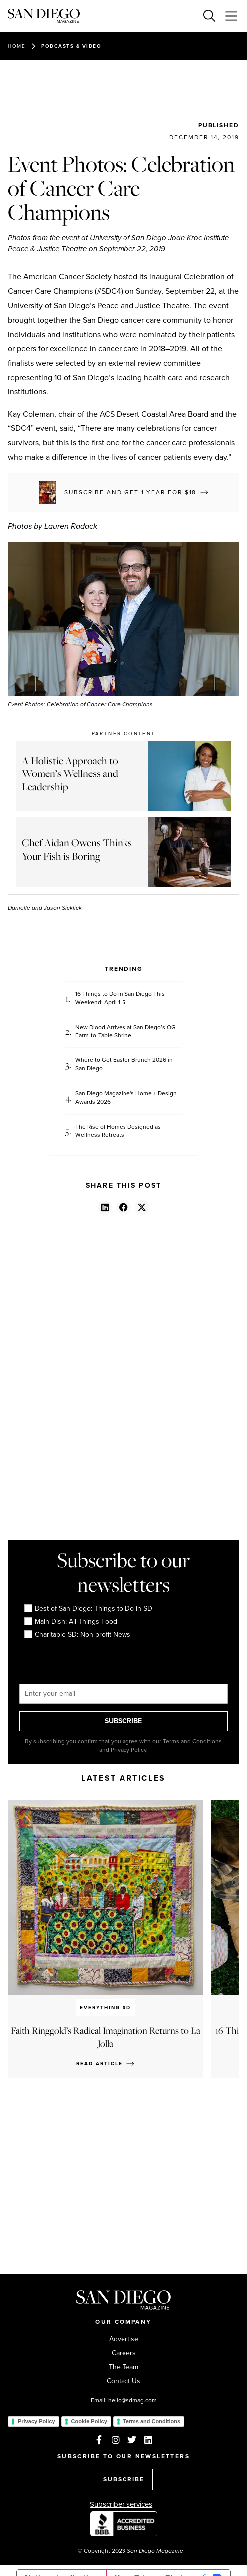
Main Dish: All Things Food (70, 1621)
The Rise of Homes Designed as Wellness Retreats (118, 1131)
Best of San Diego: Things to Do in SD (88, 1608)
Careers (124, 2353)
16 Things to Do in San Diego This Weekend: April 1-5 (120, 998)
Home (16, 46)
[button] (105, 1207)
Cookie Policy (89, 2421)
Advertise (123, 2339)
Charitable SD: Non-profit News (77, 1634)
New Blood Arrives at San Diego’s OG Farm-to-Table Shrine (125, 1031)
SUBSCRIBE (123, 1721)
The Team (123, 2367)
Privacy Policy (36, 2421)
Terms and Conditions (151, 2421)
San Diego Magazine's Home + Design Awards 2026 (126, 1097)
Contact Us (123, 2381)
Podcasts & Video (71, 46)
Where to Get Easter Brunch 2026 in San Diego (124, 1064)
